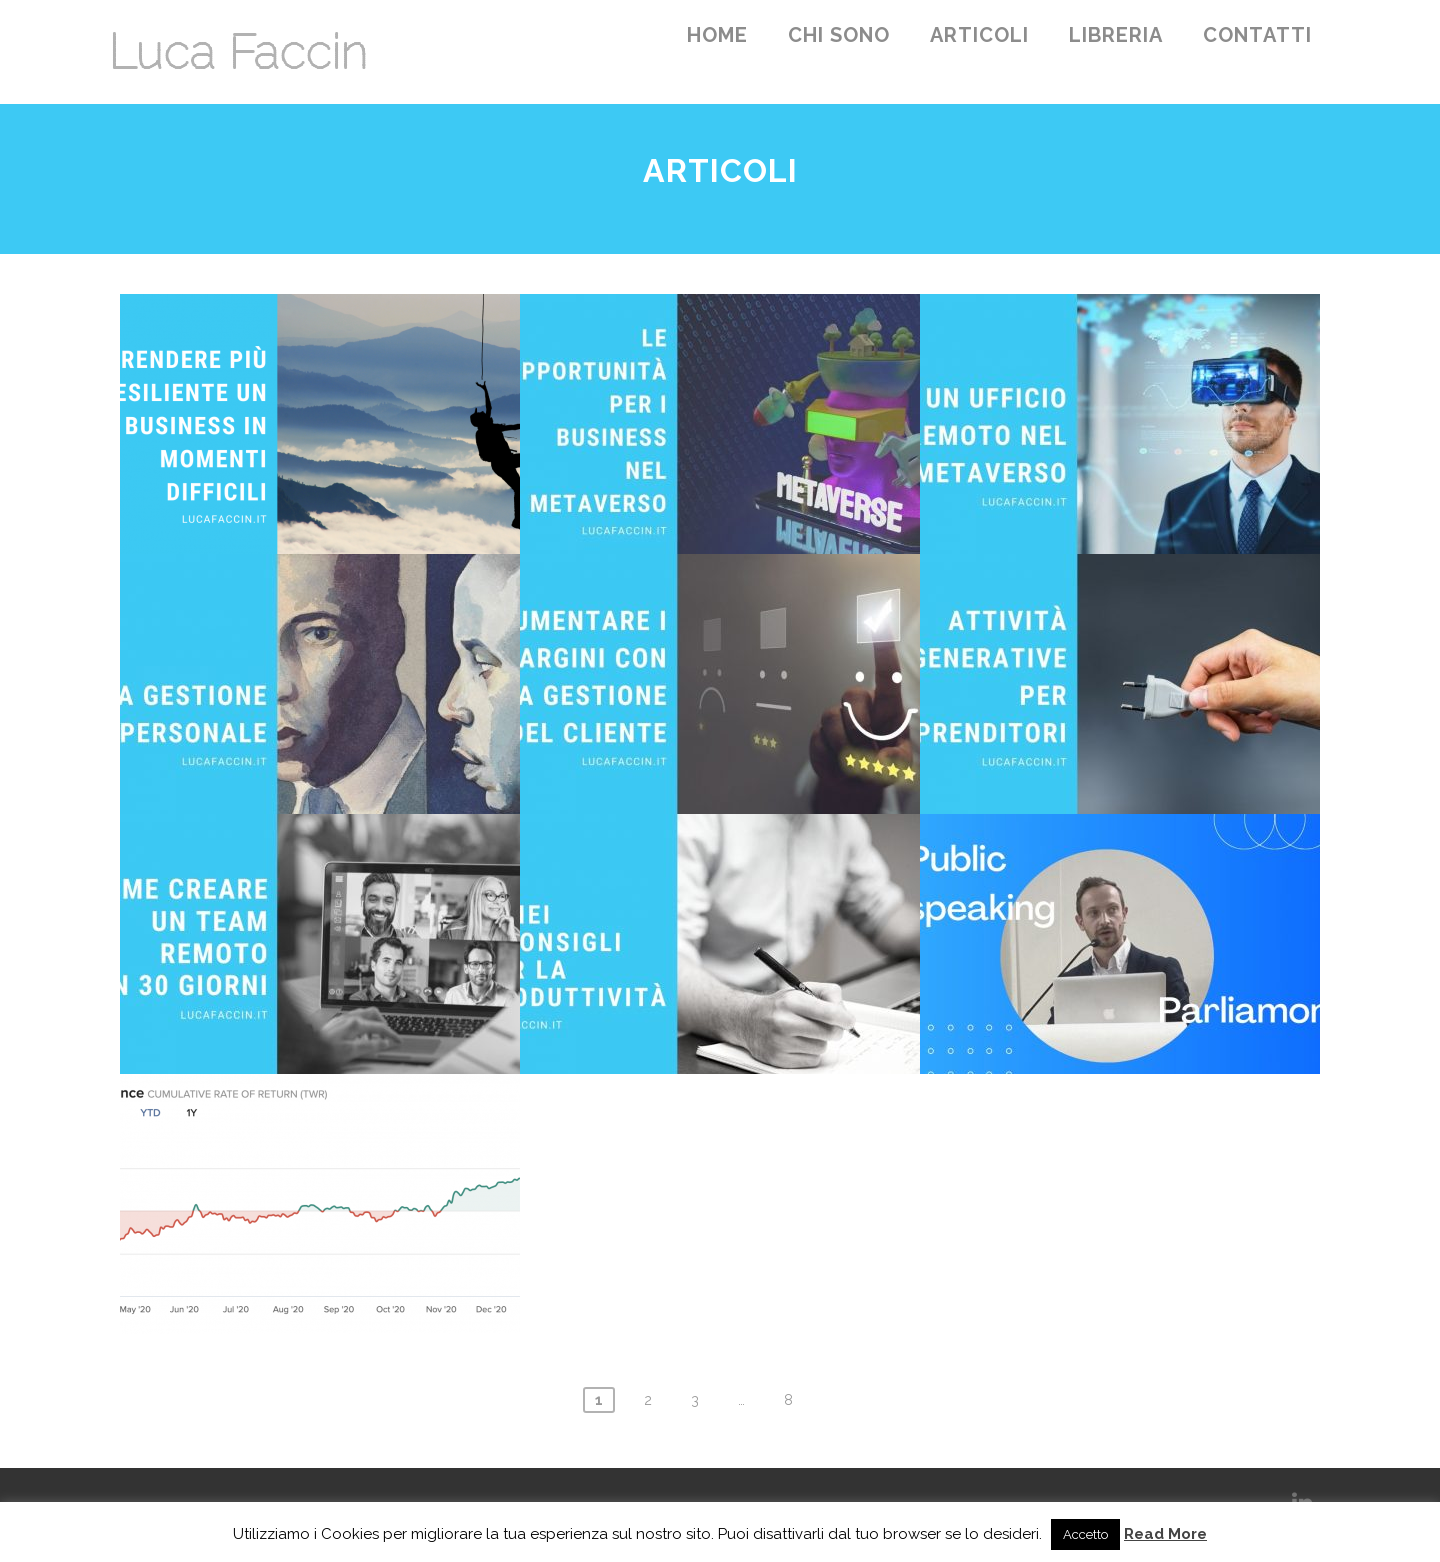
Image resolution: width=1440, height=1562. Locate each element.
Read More (1165, 1534)
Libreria (1116, 35)
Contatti (1257, 35)
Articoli (979, 35)
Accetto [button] (1085, 1534)
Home (717, 35)
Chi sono (839, 35)
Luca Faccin (237, 52)
